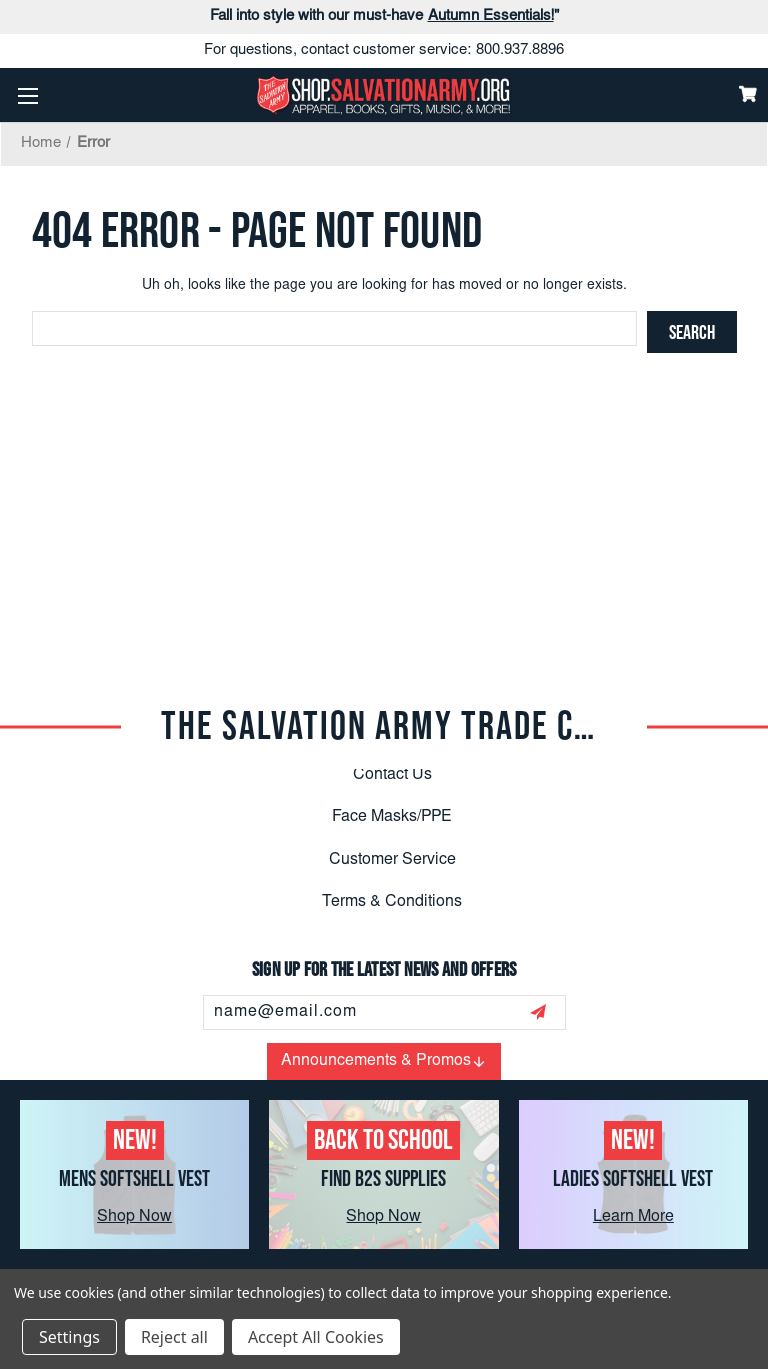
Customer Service (392, 860)
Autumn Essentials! (491, 16)
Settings (69, 1337)
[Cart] (748, 94)
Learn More (633, 1217)
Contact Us (392, 775)
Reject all (174, 1337)
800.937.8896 (520, 50)
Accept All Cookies (316, 1337)
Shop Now (134, 1217)
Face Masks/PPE (392, 817)
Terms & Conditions (392, 902)
